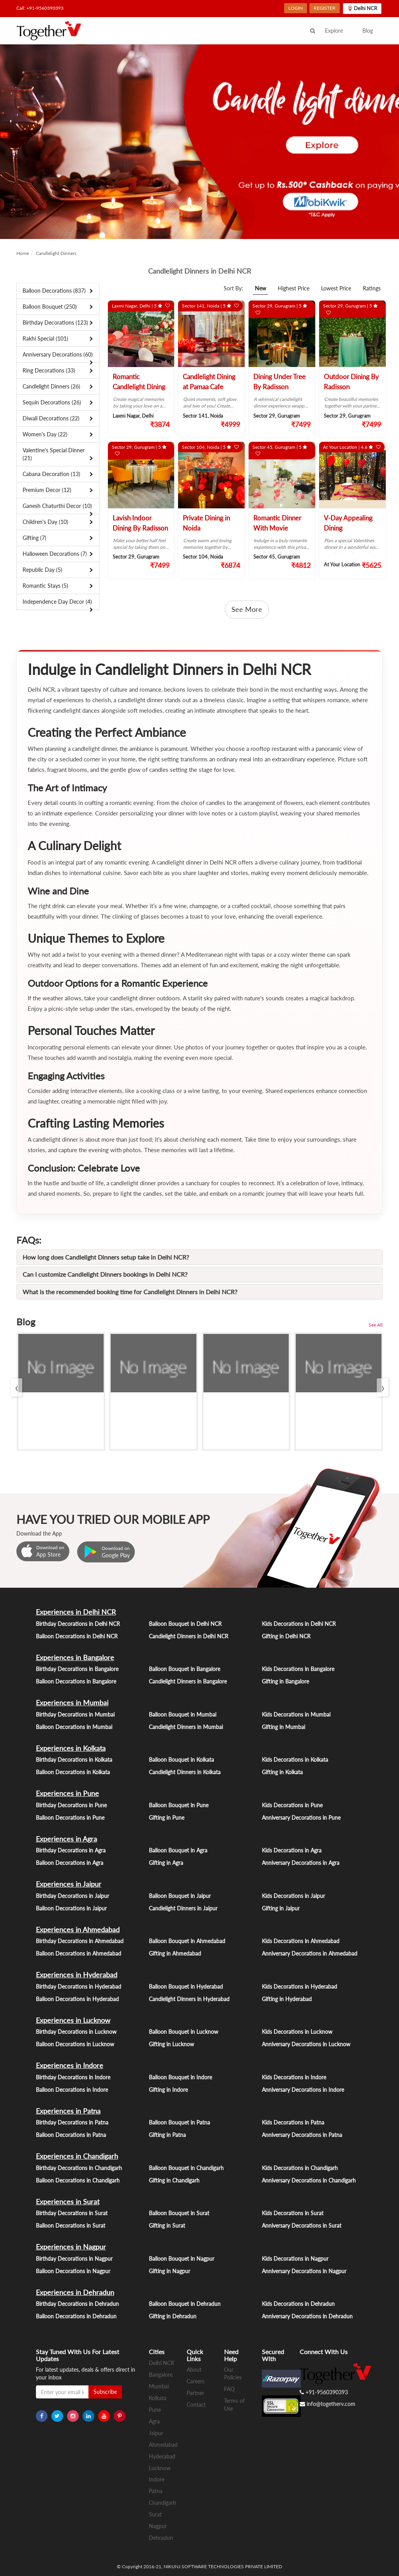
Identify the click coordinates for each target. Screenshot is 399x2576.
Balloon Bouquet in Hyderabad (186, 1986)
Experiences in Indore (69, 2065)
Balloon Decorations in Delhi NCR (77, 1636)
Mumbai (159, 2386)
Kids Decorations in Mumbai (296, 1714)
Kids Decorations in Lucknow (297, 2031)
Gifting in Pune (166, 1817)
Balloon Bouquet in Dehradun (185, 2303)
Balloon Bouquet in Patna (179, 2122)
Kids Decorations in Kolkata (295, 1759)
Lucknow (160, 2468)
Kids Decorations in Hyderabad (299, 1986)
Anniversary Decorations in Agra (300, 1862)
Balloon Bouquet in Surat (179, 2213)
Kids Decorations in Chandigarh (300, 2168)
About (194, 2369)
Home (22, 253)
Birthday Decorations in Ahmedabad (80, 1941)
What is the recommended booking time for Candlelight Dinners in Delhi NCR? (130, 1291)
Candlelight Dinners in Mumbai (186, 1727)
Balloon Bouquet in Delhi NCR (185, 1623)
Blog (367, 30)
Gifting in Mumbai (283, 1727)
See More (246, 609)
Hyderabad (162, 2456)
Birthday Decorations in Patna (72, 2122)
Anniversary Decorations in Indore (303, 2089)
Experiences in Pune (67, 1793)
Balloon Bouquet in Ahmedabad (187, 1941)
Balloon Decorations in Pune (70, 1817)
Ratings (372, 288)
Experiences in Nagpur (71, 2246)
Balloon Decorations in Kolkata (73, 1772)
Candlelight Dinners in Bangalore (188, 1681)
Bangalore (161, 2374)
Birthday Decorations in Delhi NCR (78, 1623)
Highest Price (293, 288)
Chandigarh (162, 2502)
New (260, 288)
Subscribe (105, 2391)
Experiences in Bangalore (75, 1657)
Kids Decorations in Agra (291, 1850)
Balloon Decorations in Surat (70, 2225)
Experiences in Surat (67, 2201)
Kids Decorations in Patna (293, 2122)
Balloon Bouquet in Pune (178, 1805)
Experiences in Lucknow (73, 2020)
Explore (334, 30)
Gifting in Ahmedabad (175, 1953)
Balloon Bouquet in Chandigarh (186, 2168)
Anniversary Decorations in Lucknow (306, 2044)
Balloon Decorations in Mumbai (74, 1727)
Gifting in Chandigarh (174, 2180)
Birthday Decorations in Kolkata (74, 1759)
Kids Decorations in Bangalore (298, 1669)
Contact (196, 2404)
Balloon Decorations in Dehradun (76, 2316)
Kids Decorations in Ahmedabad (300, 1941)
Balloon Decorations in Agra (69, 1862)
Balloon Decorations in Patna (71, 2134)
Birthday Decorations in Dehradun (77, 2303)
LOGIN (295, 8)
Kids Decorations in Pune (292, 1805)
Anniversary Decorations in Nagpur (304, 2271)
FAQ (229, 2389)
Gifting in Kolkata (282, 1772)
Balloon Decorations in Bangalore (76, 1681)
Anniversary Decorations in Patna (302, 2134)
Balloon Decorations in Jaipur (71, 1908)
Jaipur (156, 2433)
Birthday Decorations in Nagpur (74, 2258)
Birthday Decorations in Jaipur (72, 1895)
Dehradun (161, 2537)
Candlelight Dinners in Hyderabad (189, 1999)
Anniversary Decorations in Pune (301, 1817)
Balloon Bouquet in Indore (180, 2077)
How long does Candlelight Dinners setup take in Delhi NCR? (106, 1257)
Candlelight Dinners (56, 253)
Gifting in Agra (166, 1862)
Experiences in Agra (66, 1838)
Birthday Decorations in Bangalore (77, 1669)
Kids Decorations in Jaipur (293, 1895)
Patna (155, 2491)
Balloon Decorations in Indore (72, 2089)
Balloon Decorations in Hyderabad (77, 1999)
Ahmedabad (163, 2444)
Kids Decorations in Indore (294, 2077)
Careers (196, 2381)
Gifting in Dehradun (172, 2316)
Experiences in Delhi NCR (76, 1612)
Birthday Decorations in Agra (71, 1850)
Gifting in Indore (168, 2089)
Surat (155, 2514)
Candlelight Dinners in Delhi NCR (188, 1636)
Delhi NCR (161, 2363)
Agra (154, 2421)
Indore (156, 2479)
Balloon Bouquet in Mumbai (182, 1714)
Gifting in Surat (167, 2225)
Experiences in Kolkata (71, 1748)
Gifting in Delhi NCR (286, 1636)
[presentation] (16, 1387)
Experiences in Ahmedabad (78, 1929)
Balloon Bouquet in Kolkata (181, 1759)
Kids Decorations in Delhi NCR (299, 1623)
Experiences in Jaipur (68, 1884)
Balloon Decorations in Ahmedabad (78, 1953)
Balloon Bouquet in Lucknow (183, 2031)
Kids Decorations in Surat (292, 2213)
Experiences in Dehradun (75, 2292)
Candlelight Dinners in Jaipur (183, 1908)
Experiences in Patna (68, 2111)
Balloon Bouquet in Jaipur (180, 1895)
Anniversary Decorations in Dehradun (307, 2316)
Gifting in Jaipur (281, 1908)
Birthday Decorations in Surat (72, 2213)
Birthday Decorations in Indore (73, 2077)
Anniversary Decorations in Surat (301, 2225)
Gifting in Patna (167, 2134)
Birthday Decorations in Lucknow (76, 2031)
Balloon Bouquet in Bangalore (184, 1669)
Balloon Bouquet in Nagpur (181, 2258)
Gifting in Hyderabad (287, 1999)
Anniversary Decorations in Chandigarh (309, 2180)
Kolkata (157, 2398)
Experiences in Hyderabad (76, 1974)
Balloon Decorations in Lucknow (75, 2044)
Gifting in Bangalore (285, 1681)
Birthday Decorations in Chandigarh (79, 2168)
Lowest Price (336, 288)
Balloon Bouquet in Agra (178, 1850)
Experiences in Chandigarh (77, 2156)
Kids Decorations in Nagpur (295, 2258)
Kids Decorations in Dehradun (298, 2303)
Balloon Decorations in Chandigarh (78, 2180)
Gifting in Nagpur (169, 2271)
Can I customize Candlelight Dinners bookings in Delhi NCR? (105, 1274)
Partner (195, 2393)
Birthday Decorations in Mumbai (75, 1714)
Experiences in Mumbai (72, 1702)
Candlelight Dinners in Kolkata (185, 1772)
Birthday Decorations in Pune (71, 1805)
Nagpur (158, 2526)
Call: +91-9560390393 (40, 8)
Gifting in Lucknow (171, 2044)
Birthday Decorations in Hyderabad (78, 1986)
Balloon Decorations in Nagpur (73, 2271)
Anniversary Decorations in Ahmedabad (309, 1953)
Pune (155, 2409)
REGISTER (324, 8)
